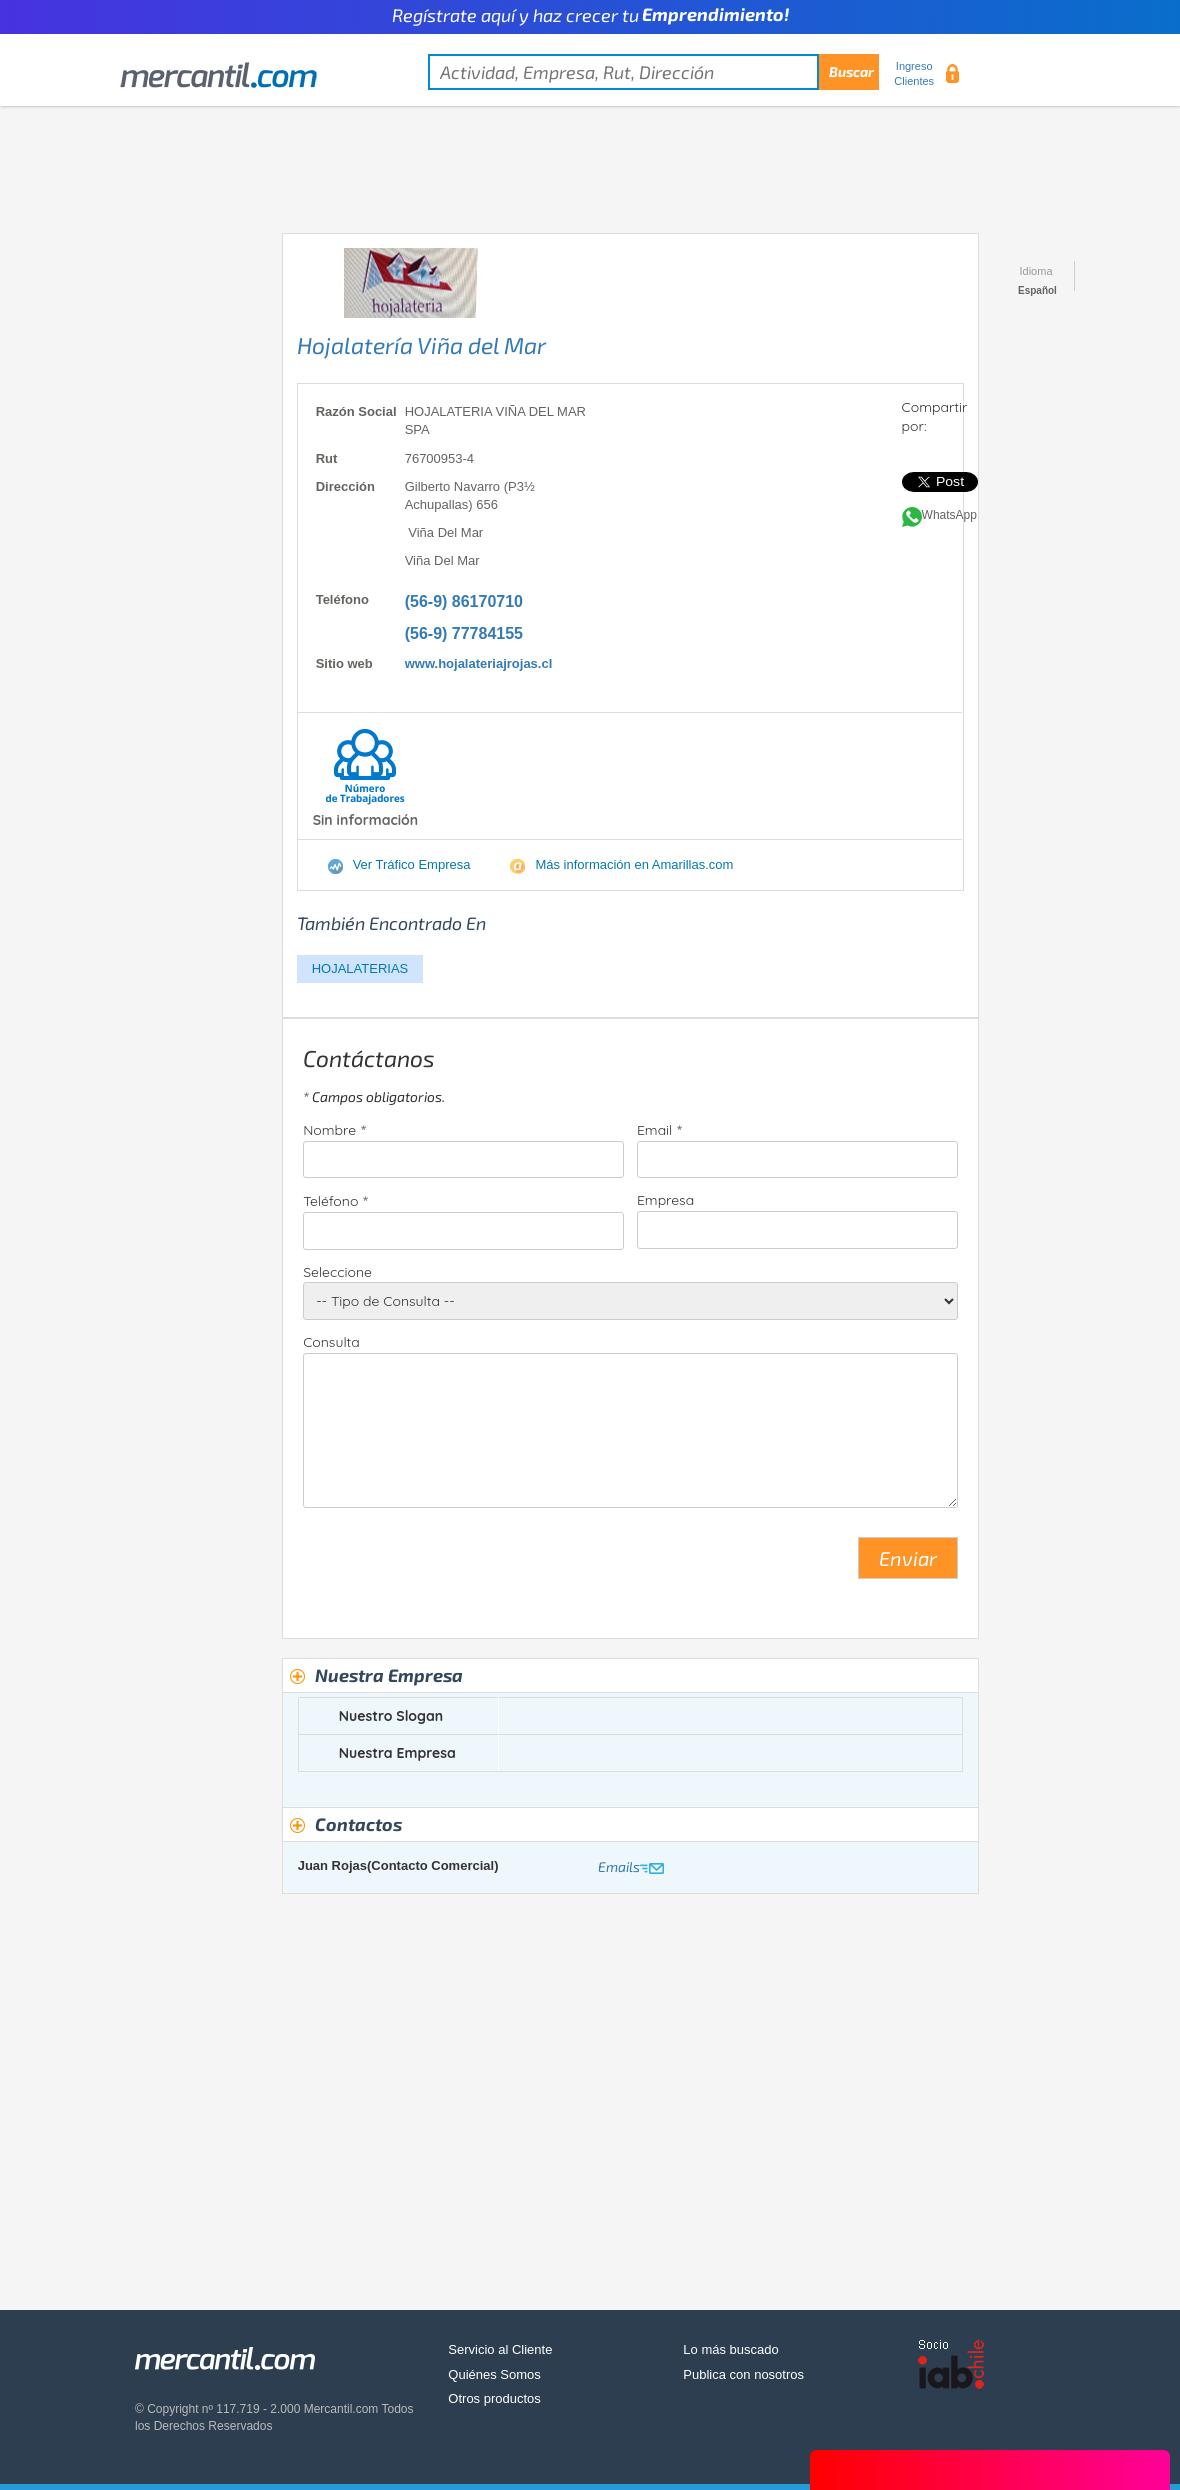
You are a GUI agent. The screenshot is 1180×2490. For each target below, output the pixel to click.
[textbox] (653, 72)
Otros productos (494, 2398)
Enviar (908, 1558)
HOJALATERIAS (360, 968)
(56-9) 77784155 (464, 633)
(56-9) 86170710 (464, 601)
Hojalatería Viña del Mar (421, 345)
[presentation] (455, 1566)
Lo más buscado (730, 2349)
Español (1037, 290)
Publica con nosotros (743, 2374)
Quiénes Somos (494, 2374)
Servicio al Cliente (500, 2349)
